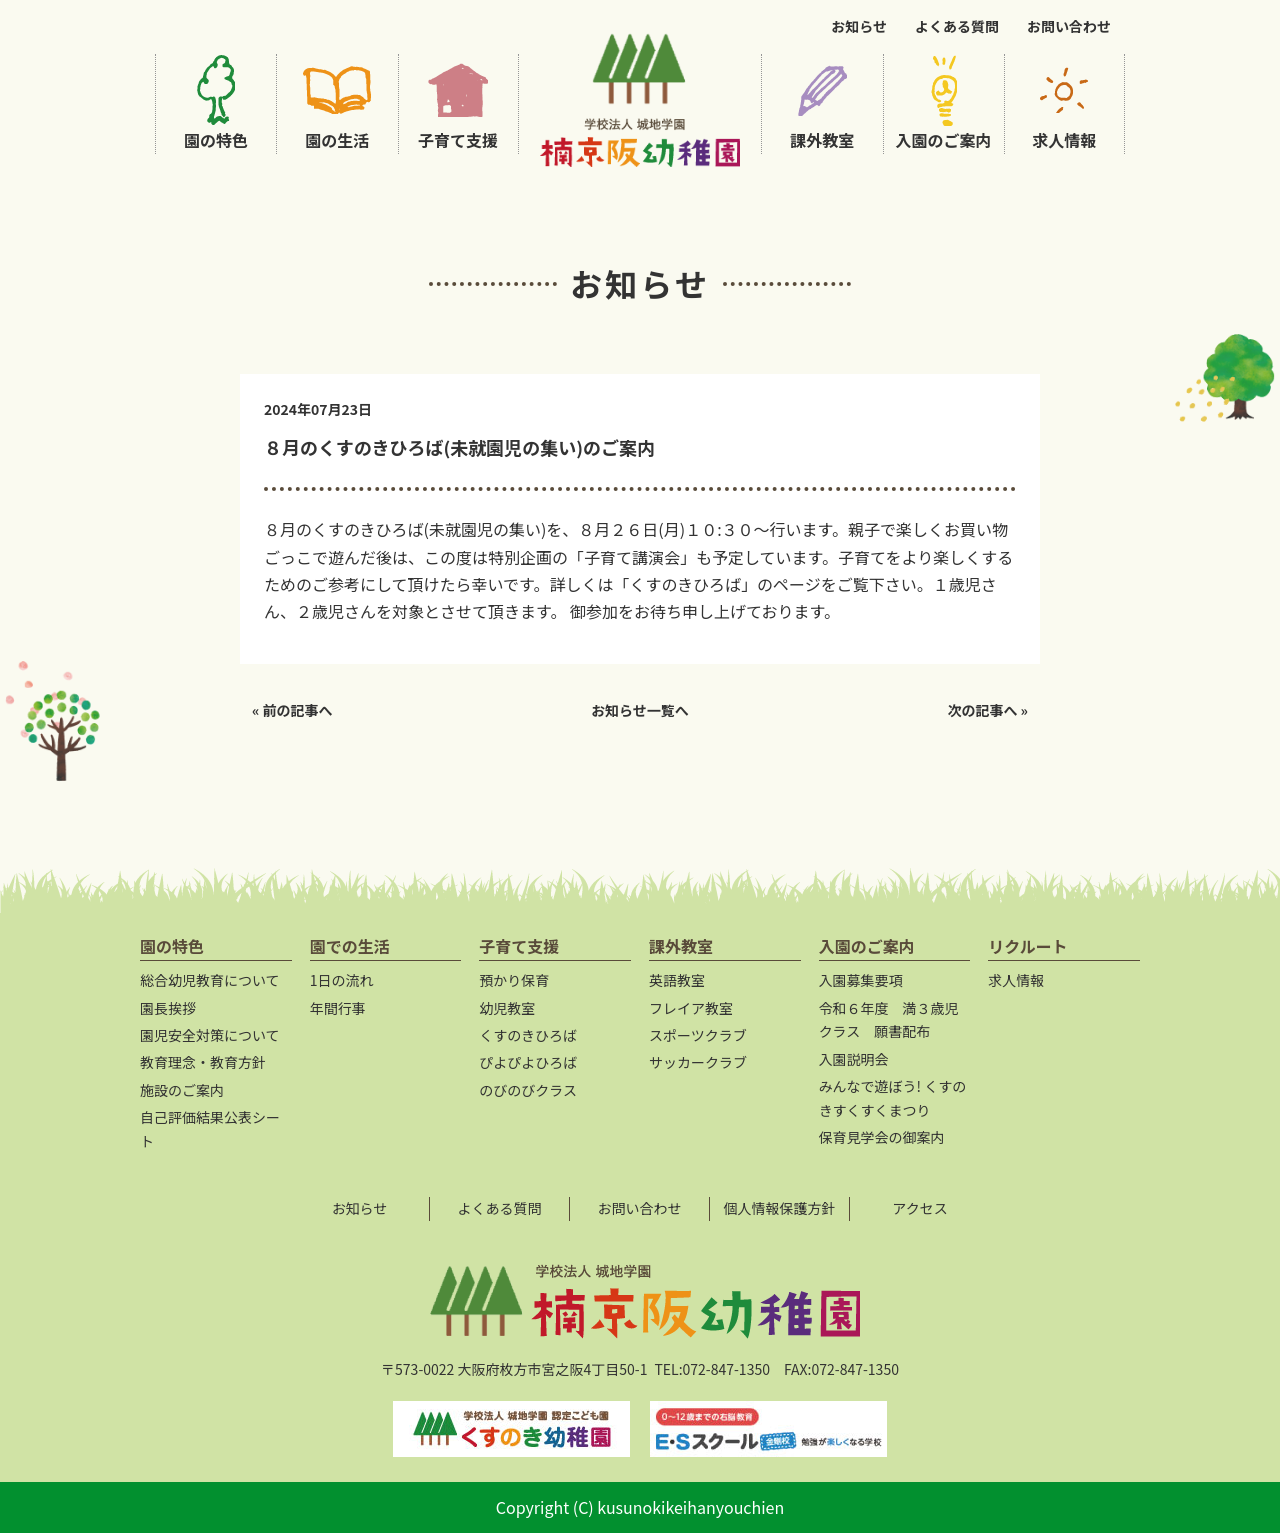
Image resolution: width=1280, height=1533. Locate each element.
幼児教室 (507, 1008)
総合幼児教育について (210, 980)
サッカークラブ (698, 1062)
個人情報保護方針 (780, 1208)
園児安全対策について (210, 1035)
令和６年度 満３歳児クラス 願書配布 (889, 1020)
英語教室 (677, 980)
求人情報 (1016, 980)
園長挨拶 (168, 1008)
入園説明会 (854, 1059)
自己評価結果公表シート (210, 1129)
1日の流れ (342, 980)
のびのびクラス (528, 1090)
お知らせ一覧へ (640, 710)
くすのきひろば (528, 1035)
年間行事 (338, 1008)
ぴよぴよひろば (528, 1062)
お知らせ (859, 26)
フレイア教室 (691, 1008)
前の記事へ (298, 710)
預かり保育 (514, 980)
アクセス (919, 1208)
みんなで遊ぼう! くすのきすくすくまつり (893, 1098)
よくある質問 (957, 26)
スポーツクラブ (698, 1035)
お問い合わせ (1069, 26)
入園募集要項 (861, 980)
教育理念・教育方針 (203, 1062)
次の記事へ (982, 710)
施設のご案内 (182, 1090)
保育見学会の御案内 (882, 1137)
